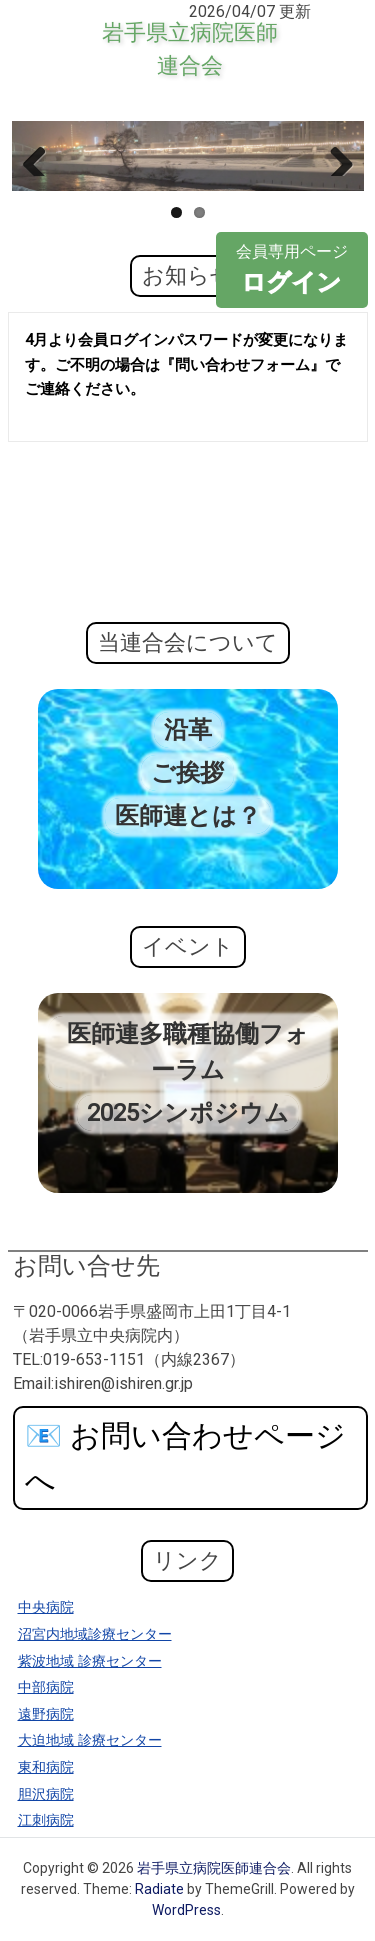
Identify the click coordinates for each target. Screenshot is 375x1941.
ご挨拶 (187, 773)
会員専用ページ (292, 271)
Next (334, 156)
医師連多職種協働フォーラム (188, 1052)
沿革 (188, 730)
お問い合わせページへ (185, 1458)
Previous (42, 156)
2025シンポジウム (188, 1113)
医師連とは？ (188, 816)
